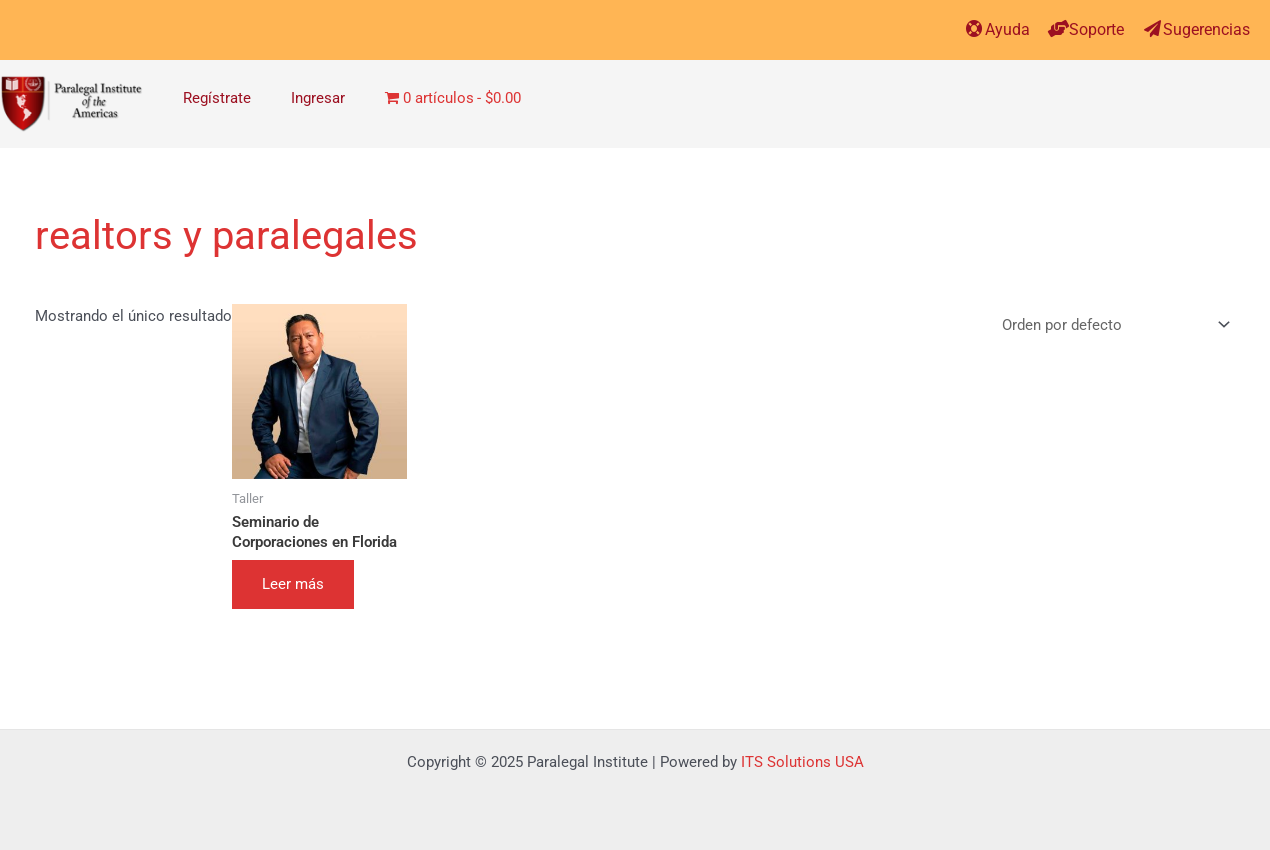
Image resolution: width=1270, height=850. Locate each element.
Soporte (1096, 29)
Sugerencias (1206, 29)
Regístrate (217, 98)
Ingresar (318, 98)
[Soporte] (1058, 28)
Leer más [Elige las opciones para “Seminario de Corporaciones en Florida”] (293, 584)
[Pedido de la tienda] (1112, 326)
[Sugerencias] (1152, 28)
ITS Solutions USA (802, 762)
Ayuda (1007, 29)
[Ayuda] (974, 28)
